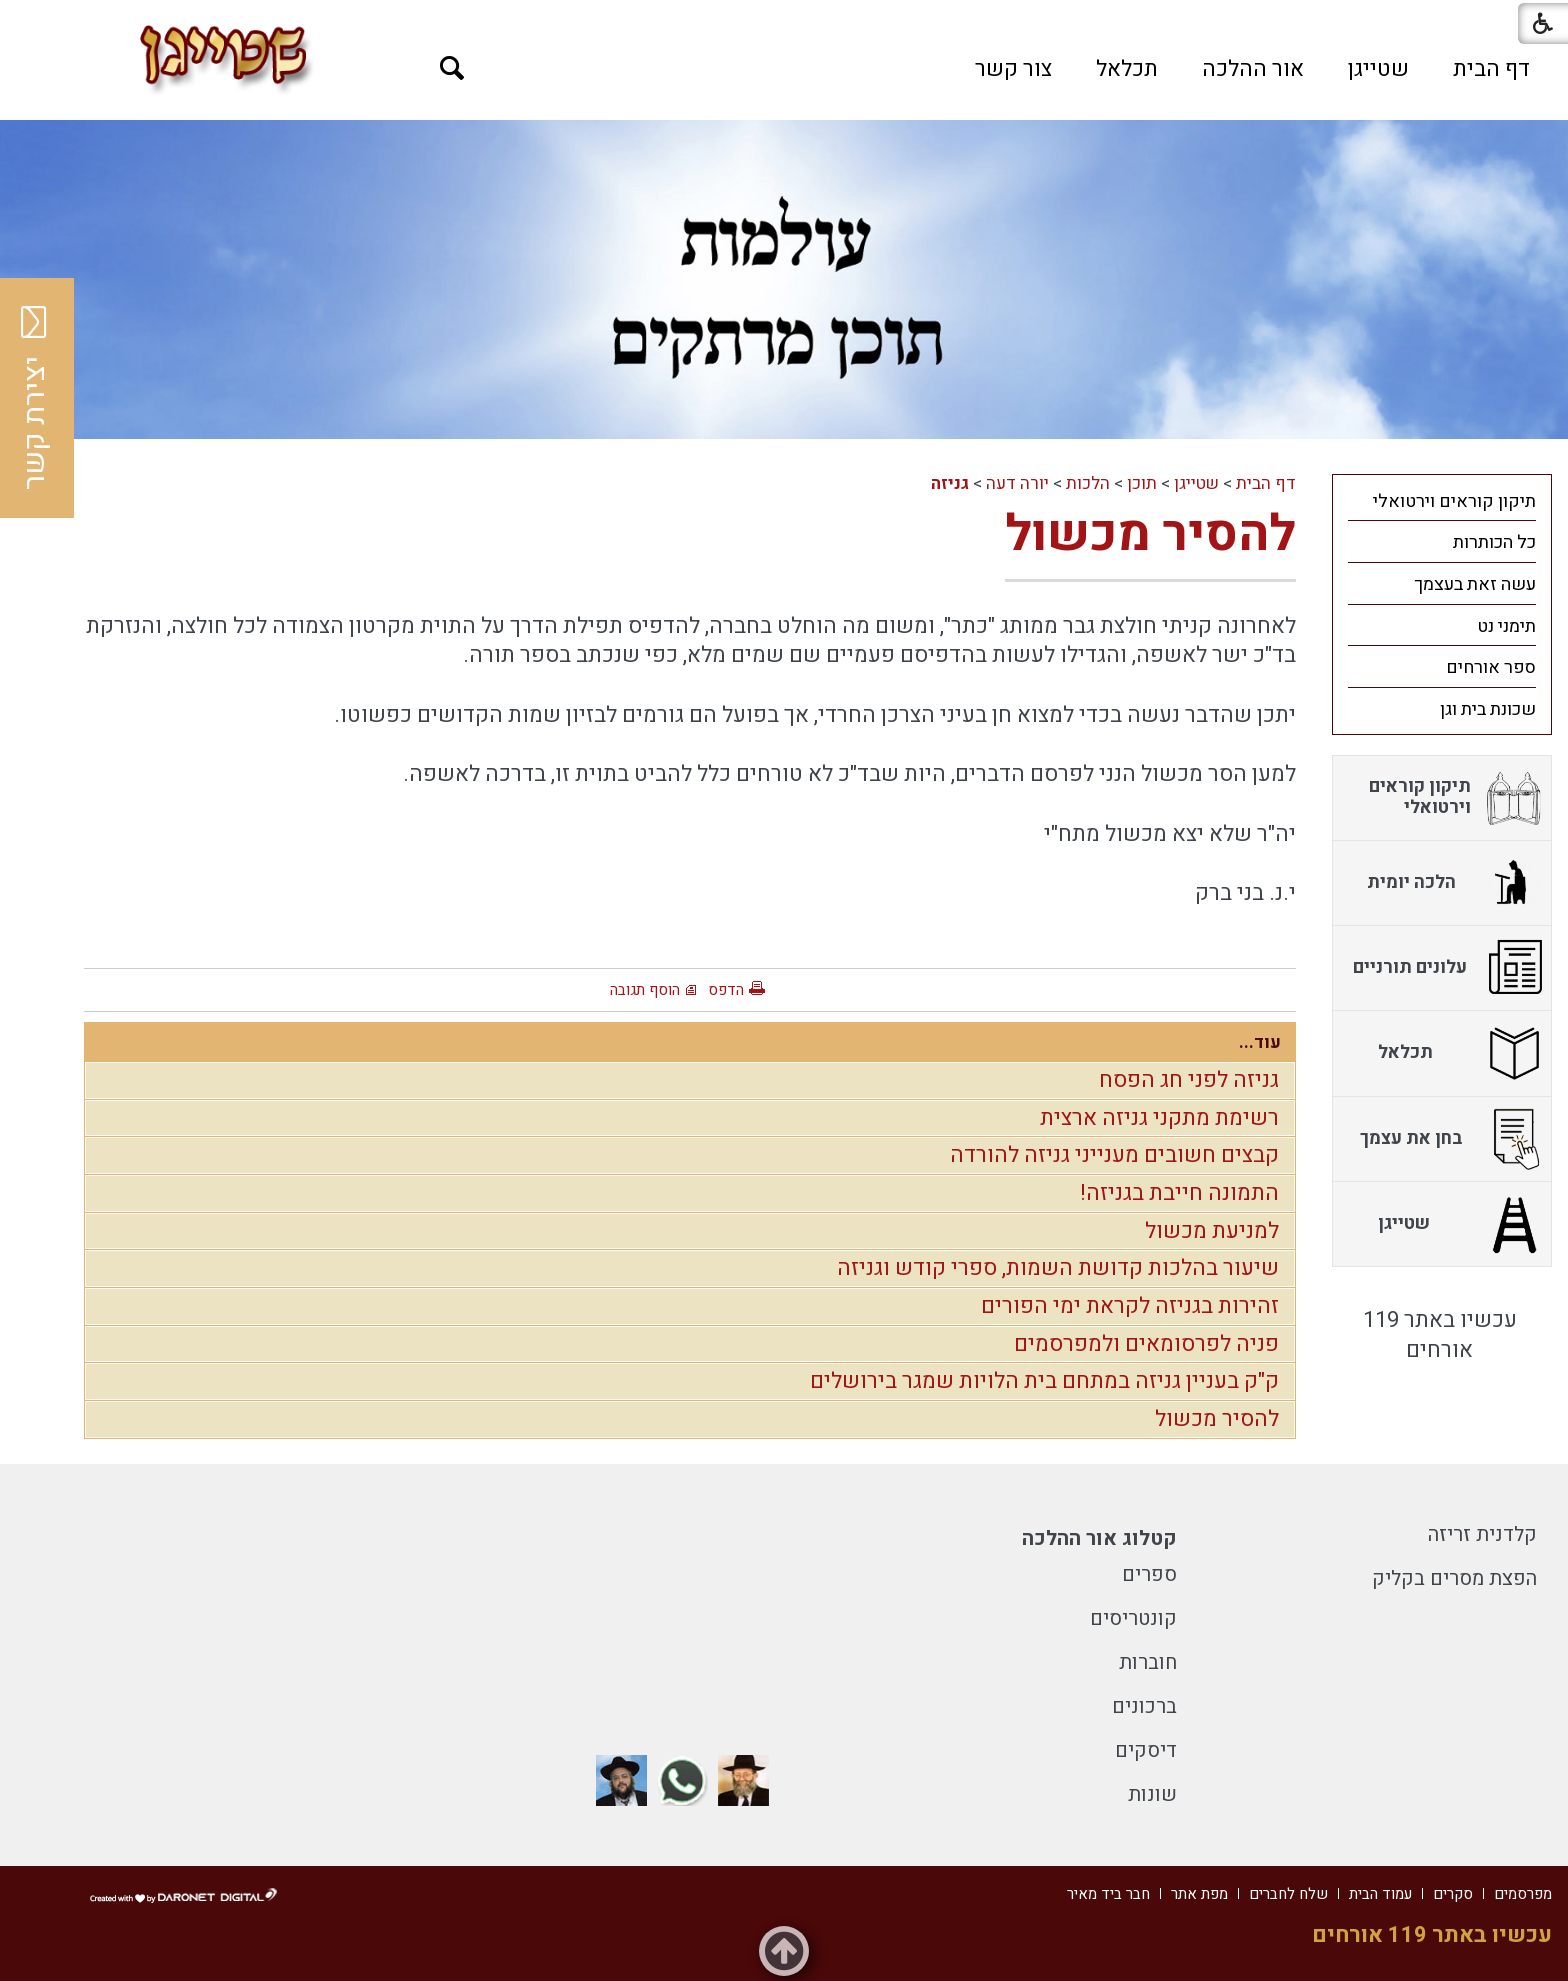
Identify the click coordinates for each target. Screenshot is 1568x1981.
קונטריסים (1133, 1618)
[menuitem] (1491, 69)
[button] (452, 68)
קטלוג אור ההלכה (1099, 1538)
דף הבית (1491, 69)
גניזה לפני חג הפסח (1189, 1080)
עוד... (1260, 1042)
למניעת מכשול (1212, 1231)
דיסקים (1146, 1750)
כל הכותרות (1494, 542)
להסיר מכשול (1150, 534)
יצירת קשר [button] (35, 398)
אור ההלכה (1253, 69)
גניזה (950, 483)
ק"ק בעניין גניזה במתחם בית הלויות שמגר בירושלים (1044, 1381)
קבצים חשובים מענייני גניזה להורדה (1114, 1155)
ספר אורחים (1491, 667)
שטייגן (1378, 69)
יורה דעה (1017, 483)
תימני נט (1506, 626)
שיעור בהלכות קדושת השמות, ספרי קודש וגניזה (1058, 1268)
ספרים (1149, 1574)
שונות (1152, 1794)
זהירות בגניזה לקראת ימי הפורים (1130, 1306)
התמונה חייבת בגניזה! (1179, 1193)
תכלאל (1127, 69)
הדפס (726, 990)
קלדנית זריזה (1482, 1534)
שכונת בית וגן (1488, 709)
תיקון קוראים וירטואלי (1454, 501)
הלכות (1088, 483)
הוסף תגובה (645, 990)
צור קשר (1013, 69)
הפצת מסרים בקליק (1454, 1578)
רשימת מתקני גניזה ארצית (1159, 1118)
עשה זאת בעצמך (1475, 584)
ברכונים (1144, 1706)
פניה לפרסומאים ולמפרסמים (1146, 1344)
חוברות (1148, 1662)
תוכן (1142, 483)
